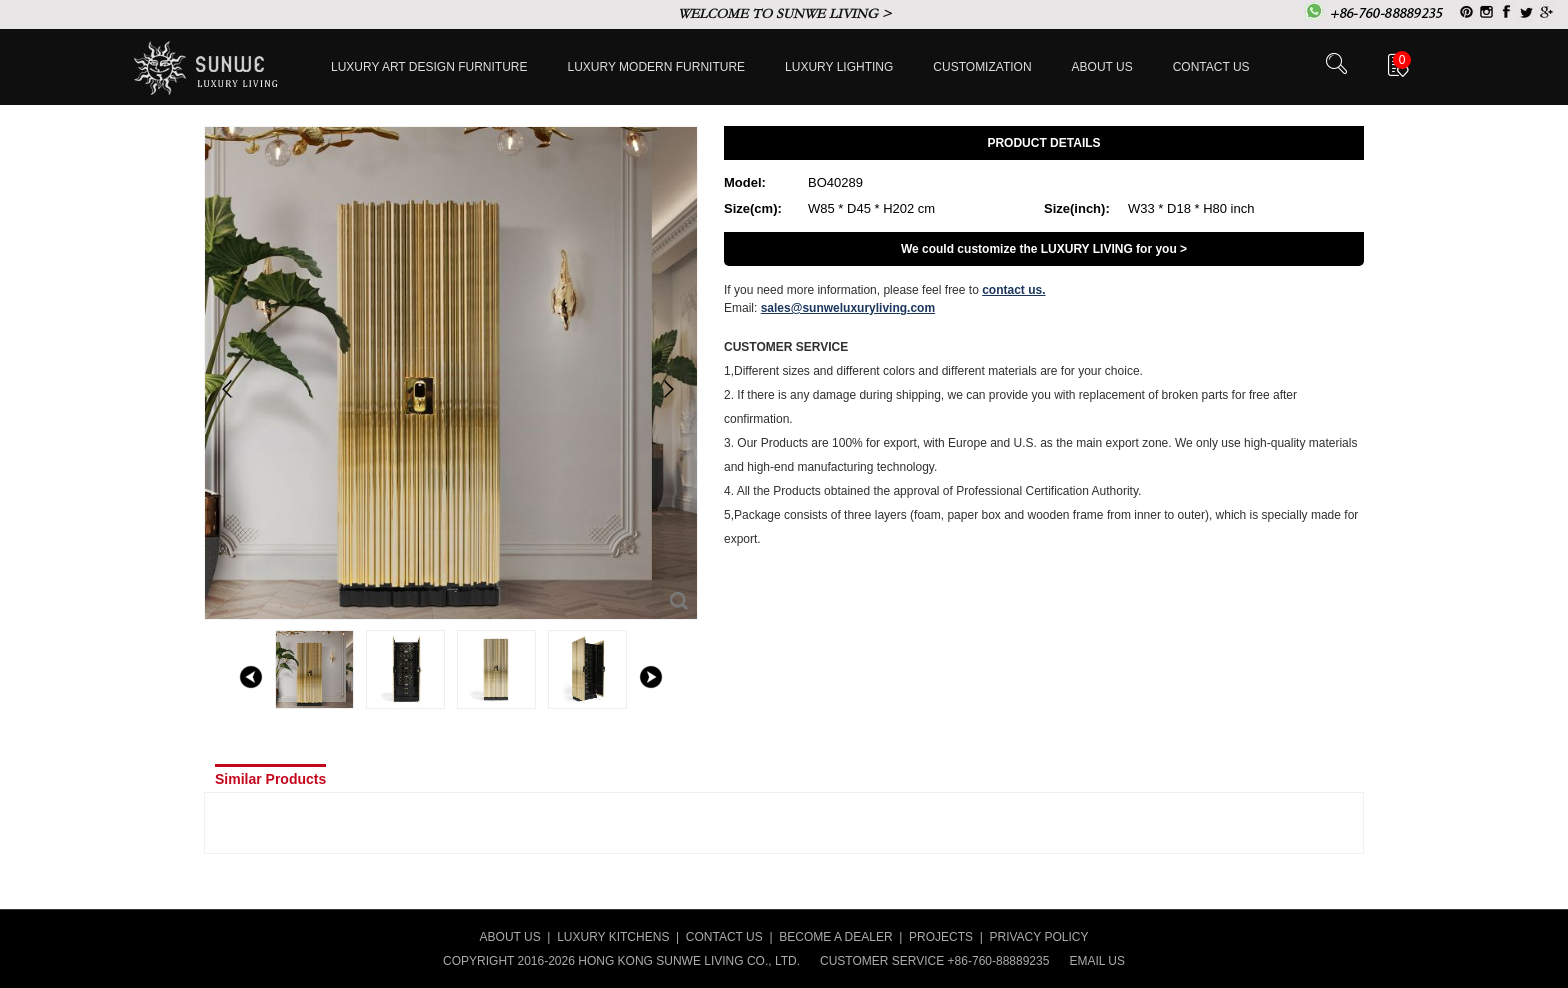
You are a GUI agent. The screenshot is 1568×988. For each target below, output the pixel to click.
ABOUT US (510, 937)
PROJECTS (941, 937)
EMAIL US (1097, 961)
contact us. (1013, 290)
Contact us (1211, 67)
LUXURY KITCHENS (613, 937)
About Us (1102, 67)
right (651, 677)
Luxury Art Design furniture (429, 67)
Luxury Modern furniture (657, 67)
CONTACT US (724, 937)
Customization (982, 67)
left (251, 677)
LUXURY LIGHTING (839, 67)
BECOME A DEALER (835, 937)
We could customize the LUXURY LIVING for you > (1044, 249)
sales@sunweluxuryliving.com (848, 308)
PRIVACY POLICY (1039, 937)
